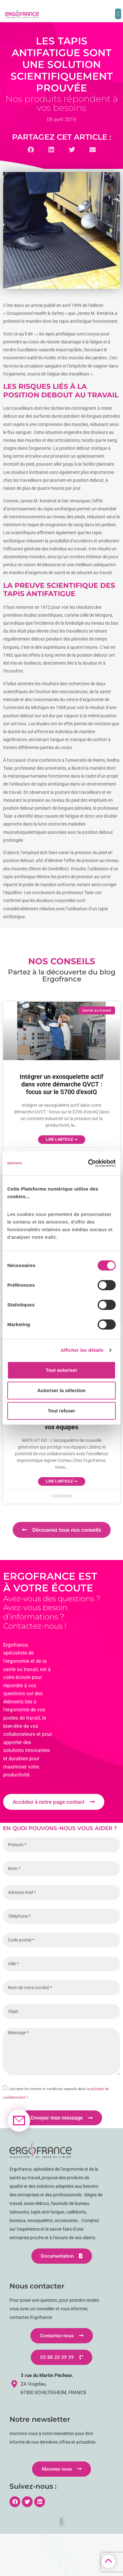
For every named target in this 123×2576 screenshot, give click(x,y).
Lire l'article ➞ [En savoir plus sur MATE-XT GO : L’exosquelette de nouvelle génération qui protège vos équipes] (61, 1481)
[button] (118, 14)
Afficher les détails (82, 1350)
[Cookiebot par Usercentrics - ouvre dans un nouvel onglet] (88, 1163)
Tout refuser (61, 1410)
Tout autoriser (61, 1370)
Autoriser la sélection (61, 1390)
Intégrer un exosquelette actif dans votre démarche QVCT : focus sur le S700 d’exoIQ (61, 1084)
